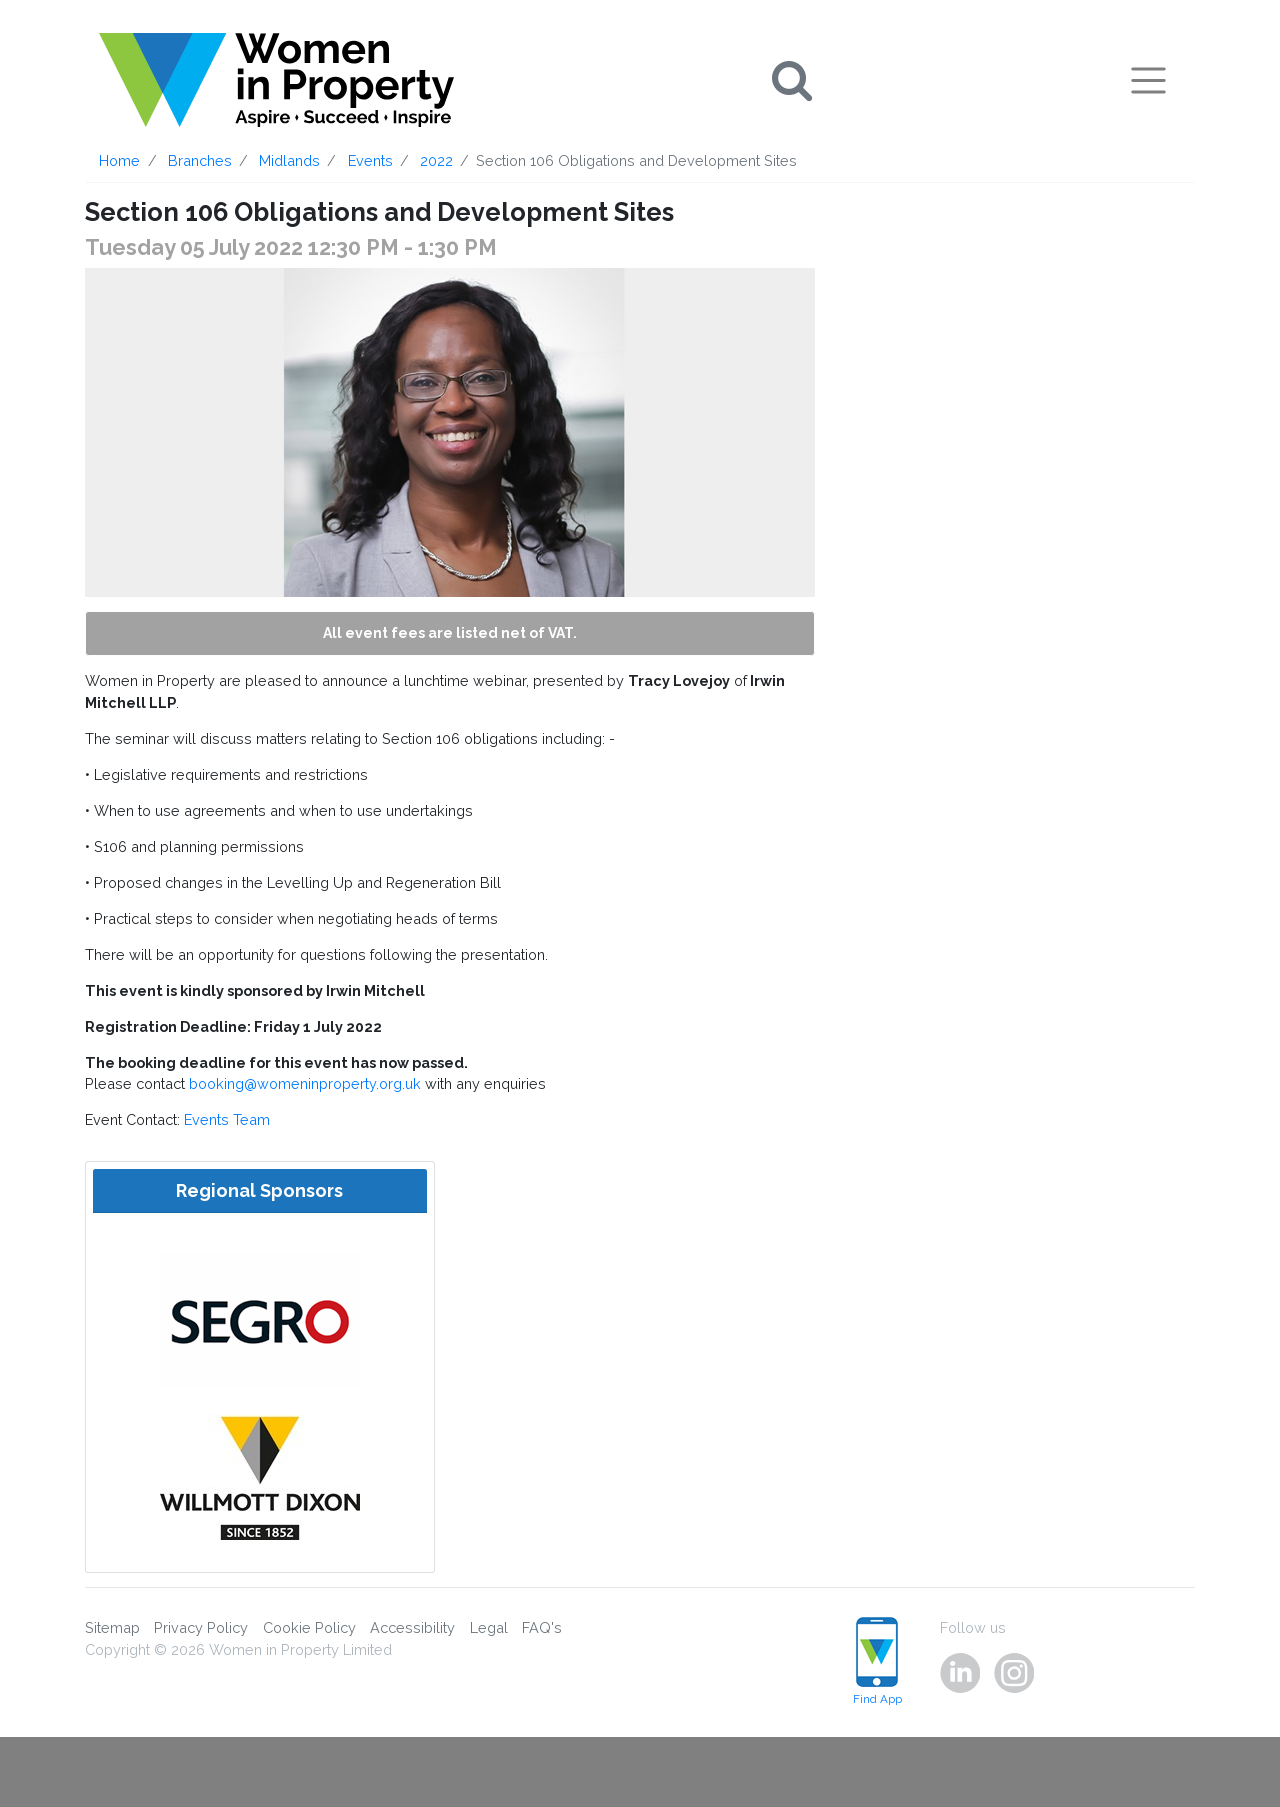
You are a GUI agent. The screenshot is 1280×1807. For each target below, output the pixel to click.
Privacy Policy (201, 1627)
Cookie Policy (309, 1627)
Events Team (227, 1119)
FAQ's (542, 1627)
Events (370, 160)
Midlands (289, 160)
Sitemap (112, 1627)
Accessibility (412, 1627)
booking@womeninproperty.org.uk (305, 1083)
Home (119, 160)
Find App (877, 1661)
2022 (436, 160)
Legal (489, 1627)
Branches (200, 160)
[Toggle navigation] (1148, 80)
